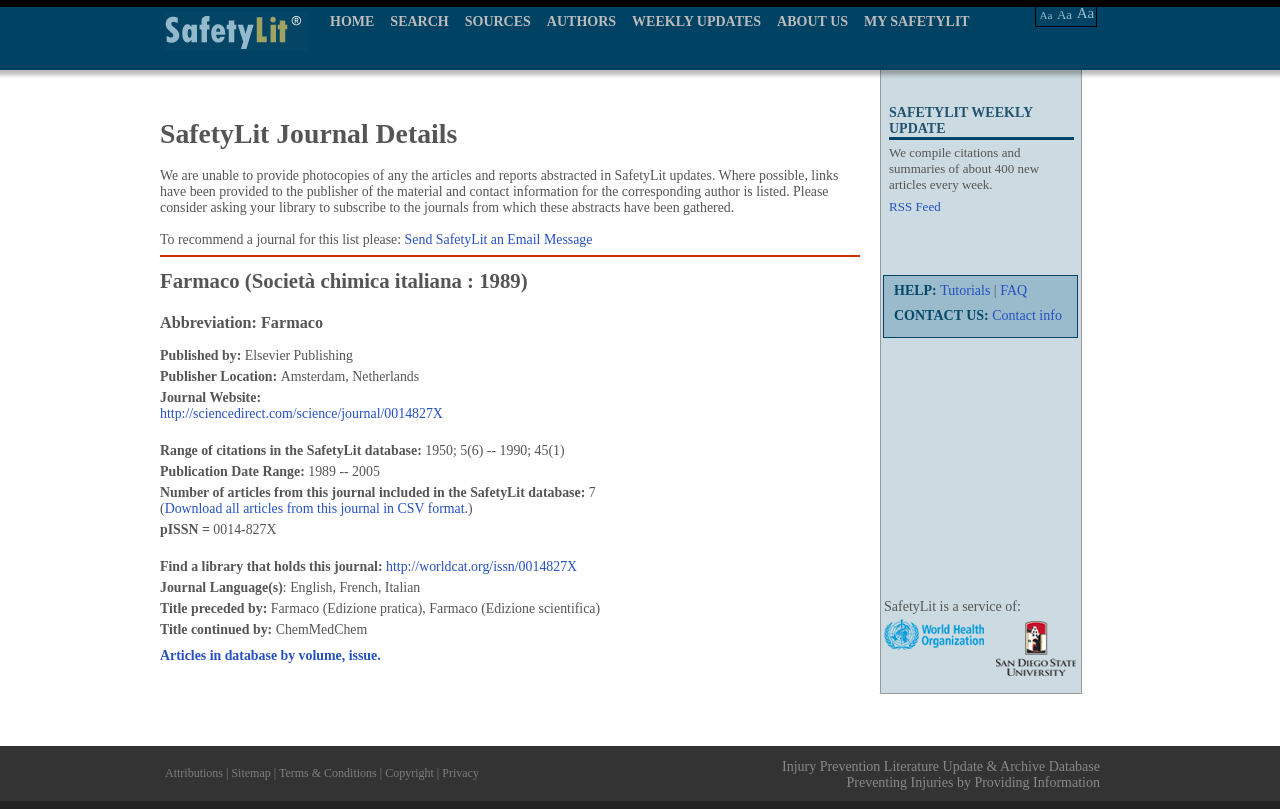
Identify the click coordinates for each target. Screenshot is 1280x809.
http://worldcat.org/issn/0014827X (481, 566)
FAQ (1013, 290)
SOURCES (498, 21)
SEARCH (419, 21)
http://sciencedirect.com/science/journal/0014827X (301, 413)
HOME (352, 21)
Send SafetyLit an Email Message (499, 239)
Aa (1046, 15)
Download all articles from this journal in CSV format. (316, 508)
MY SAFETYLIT (917, 21)
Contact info (1027, 315)
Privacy (460, 773)
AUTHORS (581, 21)
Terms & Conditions (328, 773)
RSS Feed (915, 206)
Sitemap (250, 773)
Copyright (409, 773)
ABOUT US (812, 21)
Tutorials (965, 290)
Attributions (194, 773)
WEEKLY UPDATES (696, 21)
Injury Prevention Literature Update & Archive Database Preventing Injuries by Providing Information (941, 774)
